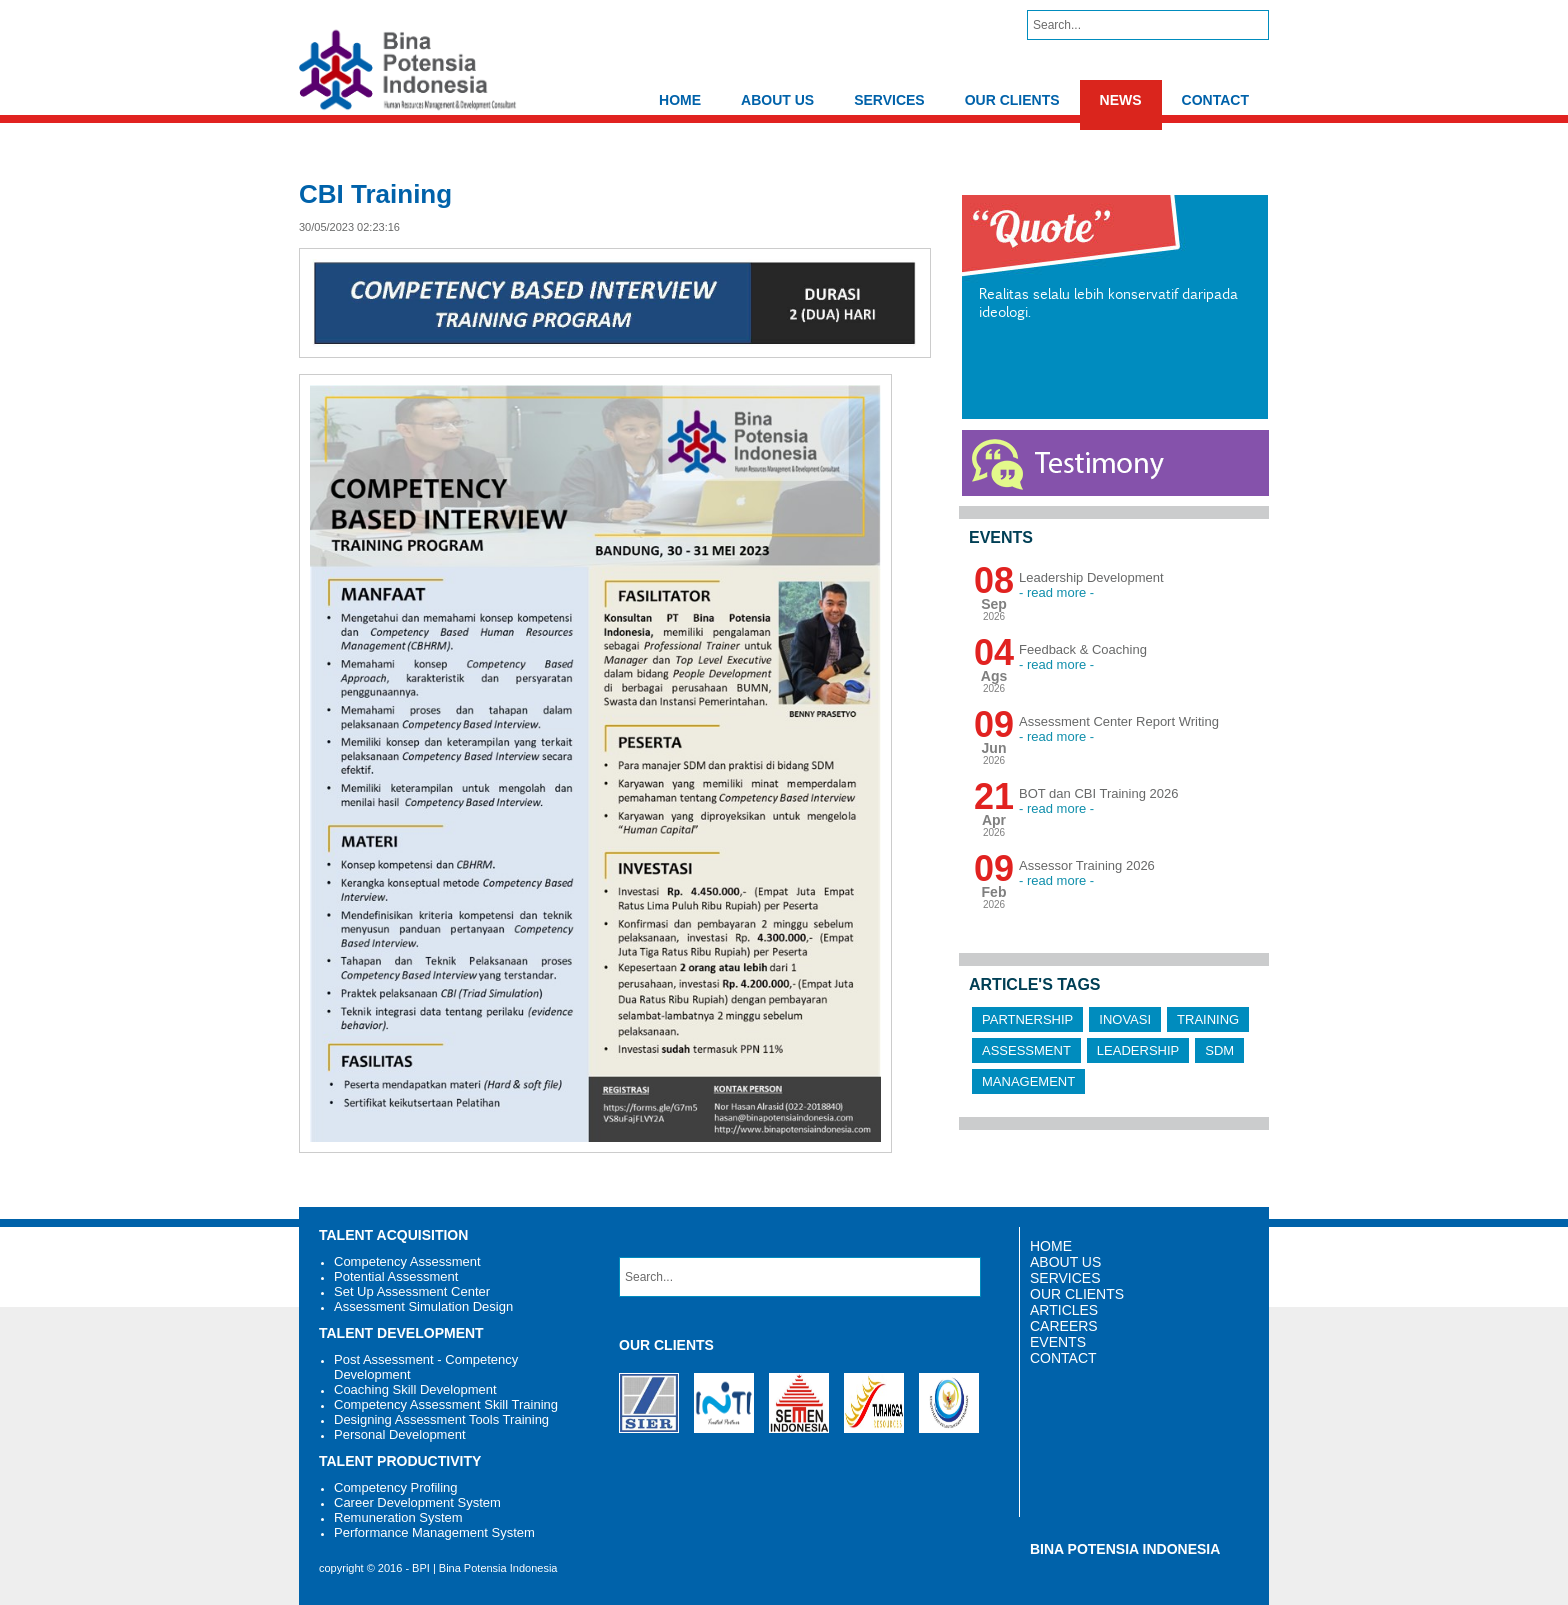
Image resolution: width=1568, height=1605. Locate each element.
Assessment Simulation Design (423, 1306)
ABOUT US (777, 100)
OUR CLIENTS (1012, 100)
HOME (680, 100)
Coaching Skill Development (415, 1389)
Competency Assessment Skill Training (446, 1404)
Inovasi (1125, 1019)
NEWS (1121, 100)
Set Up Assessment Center (412, 1291)
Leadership (1138, 1050)
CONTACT (1215, 100)
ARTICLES (1064, 1310)
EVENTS (1058, 1342)
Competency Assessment (407, 1261)
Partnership (1027, 1019)
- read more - (1056, 592)
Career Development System (417, 1502)
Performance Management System (434, 1532)
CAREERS (1064, 1326)
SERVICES (889, 100)
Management (1028, 1081)
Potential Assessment (396, 1276)
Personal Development (400, 1434)
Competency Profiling (396, 1487)
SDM (1219, 1050)
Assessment (1026, 1050)
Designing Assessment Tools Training (441, 1419)
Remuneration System (398, 1517)
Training (1208, 1019)
